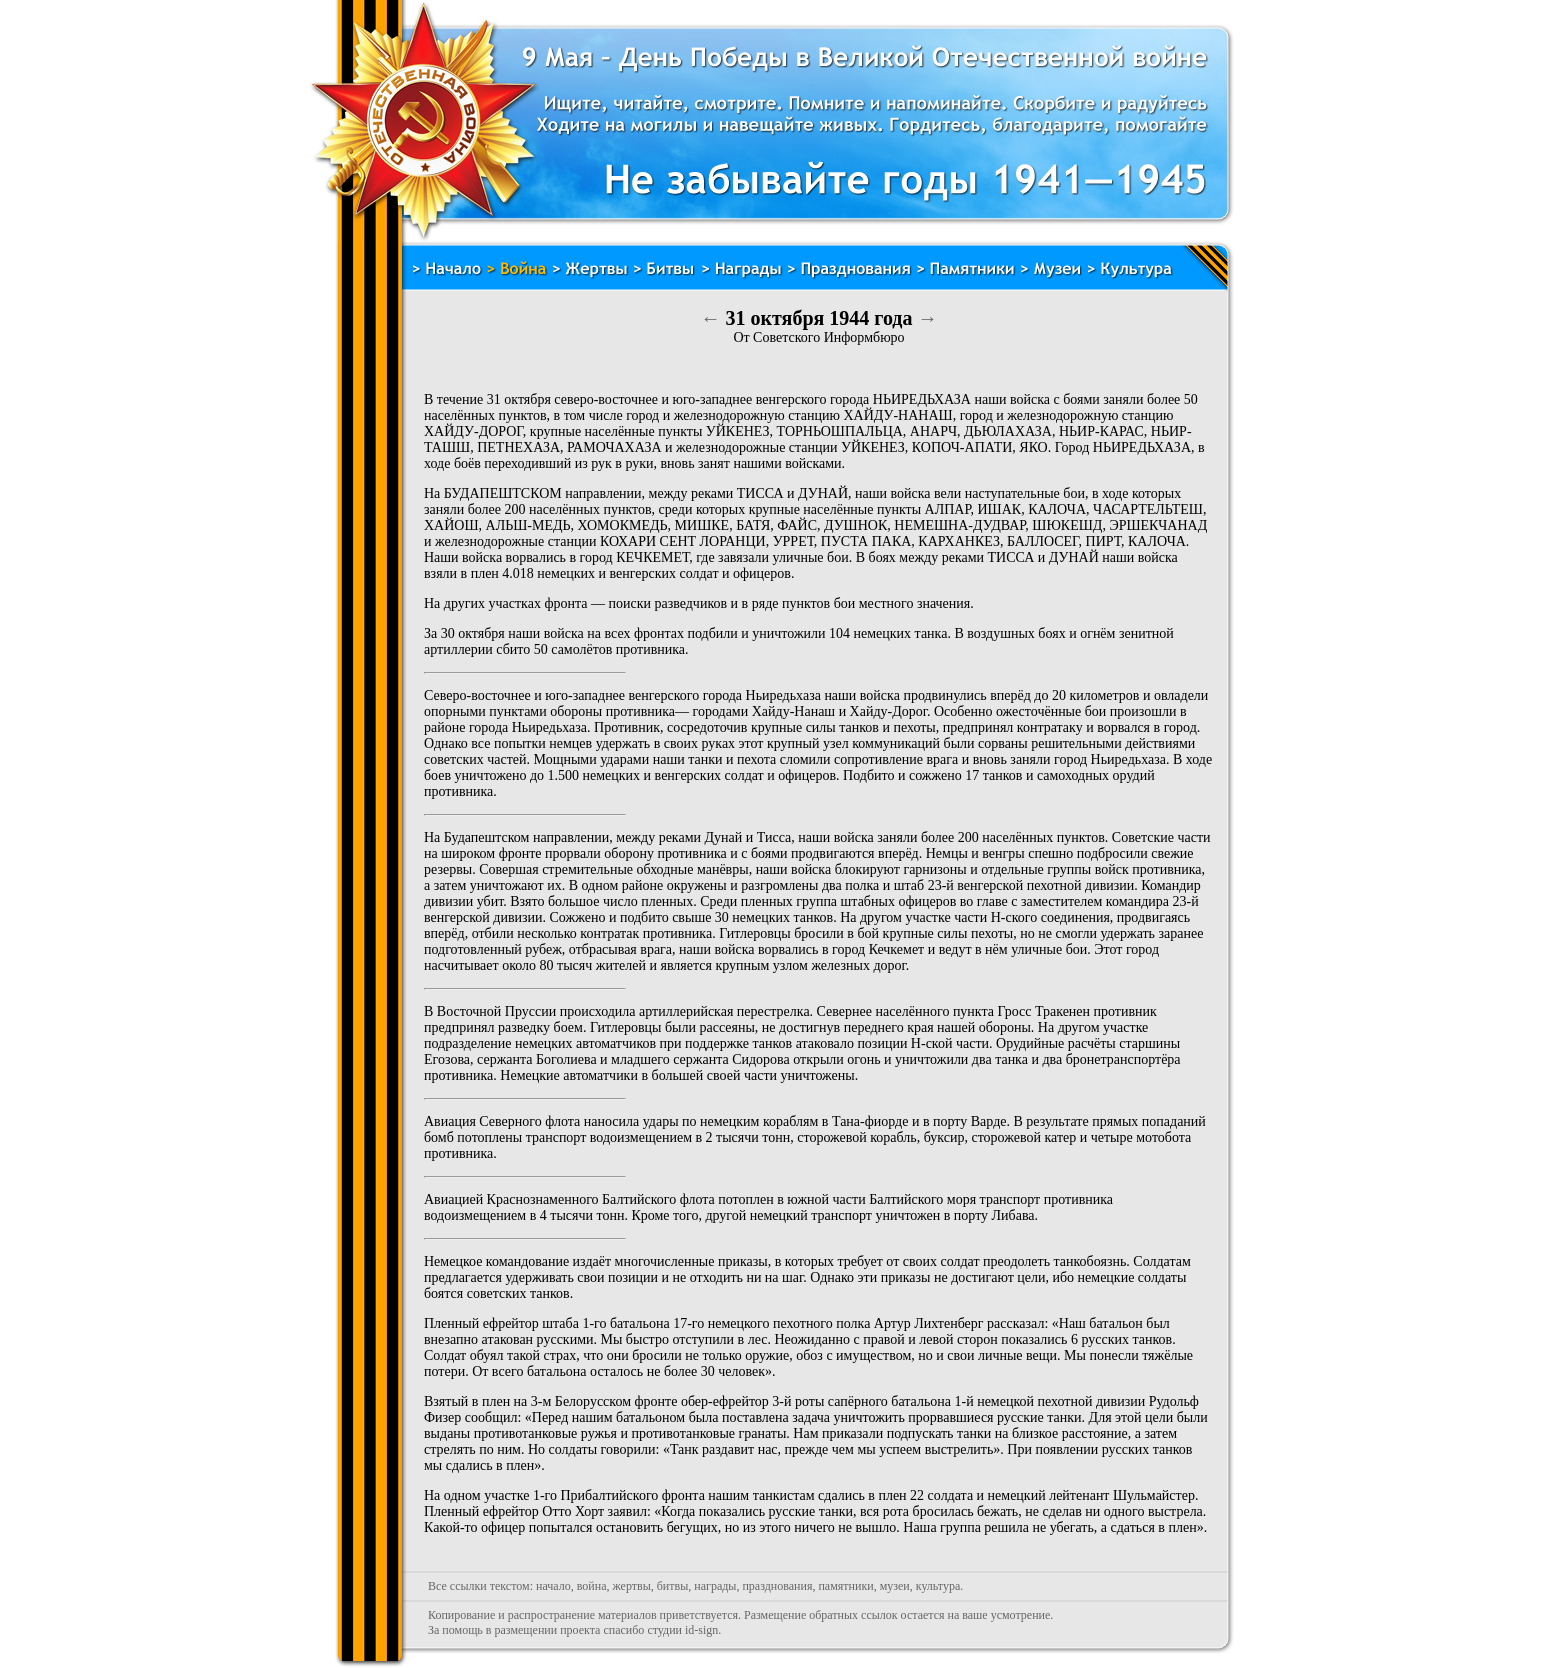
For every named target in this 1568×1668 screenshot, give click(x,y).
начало (553, 1586)
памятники (845, 1586)
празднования (777, 1586)
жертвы (631, 1586)
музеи (895, 1586)
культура (938, 1586)
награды (715, 1586)
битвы (673, 1586)
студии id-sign (682, 1630)
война (592, 1586)
